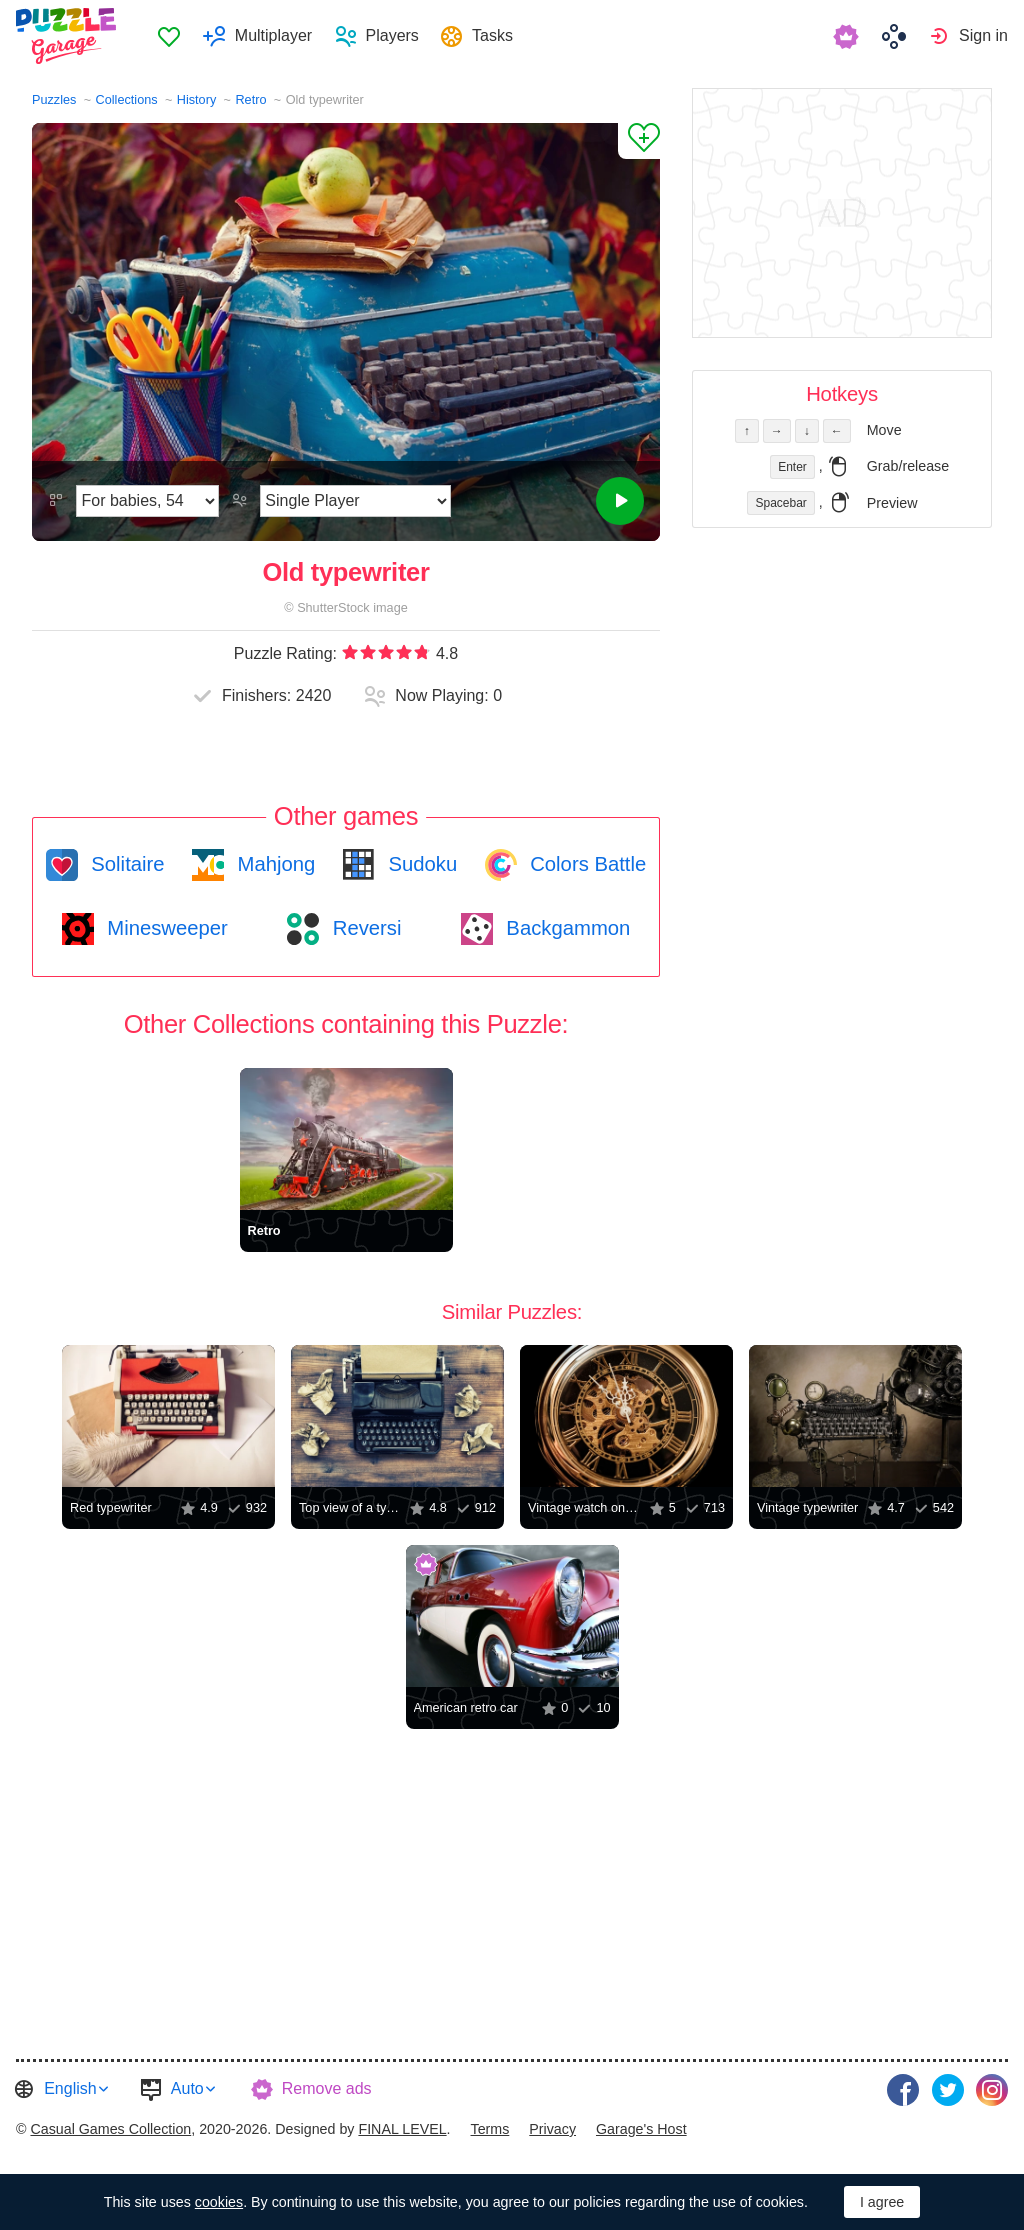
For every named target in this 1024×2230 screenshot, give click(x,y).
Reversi (364, 928)
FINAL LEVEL (402, 2127)
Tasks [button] (493, 35)
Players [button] (393, 35)
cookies (219, 2202)
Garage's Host (641, 2127)
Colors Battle (586, 864)
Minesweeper (165, 928)
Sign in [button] (983, 35)
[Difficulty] (147, 501)
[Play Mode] (355, 501)
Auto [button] (187, 2088)
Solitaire (125, 864)
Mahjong (273, 864)
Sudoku (420, 864)
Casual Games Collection (110, 2127)
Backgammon (566, 928)
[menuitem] (170, 36)
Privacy (552, 2127)
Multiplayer (274, 35)
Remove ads (327, 2088)
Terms (490, 2127)
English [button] (70, 2088)
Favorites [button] (171, 36)
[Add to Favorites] (639, 141)
